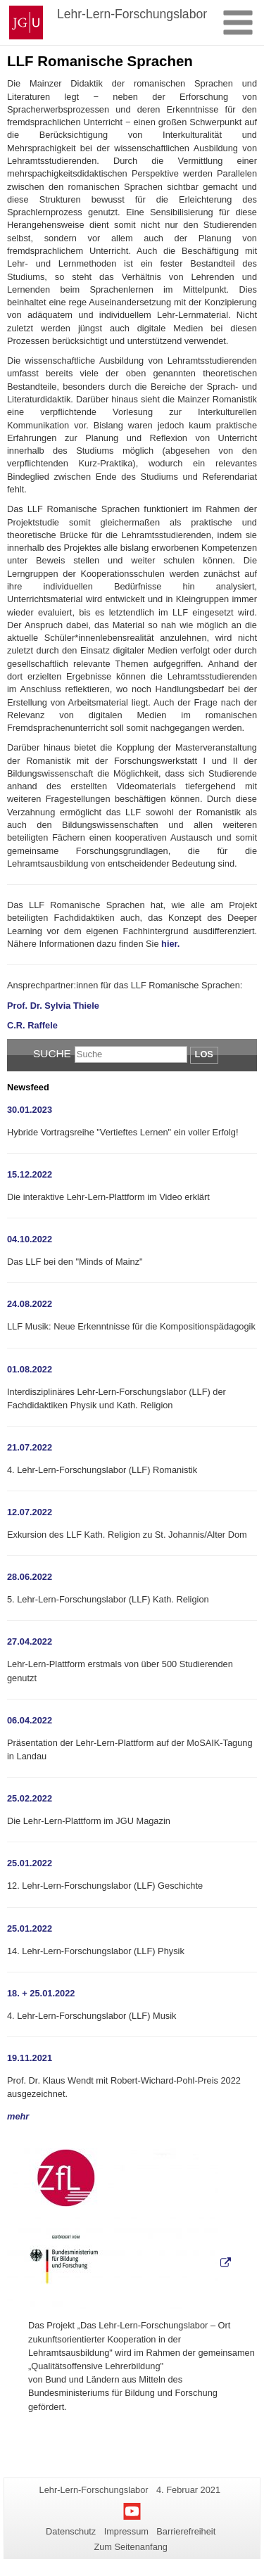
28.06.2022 (29, 1576)
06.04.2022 (29, 1720)
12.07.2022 (29, 1512)
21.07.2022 (29, 1447)
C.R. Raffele (32, 1025)
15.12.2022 (29, 1174)
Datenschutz (71, 2531)
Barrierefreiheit (185, 2531)
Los (204, 1054)
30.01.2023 (29, 1109)
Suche (52, 1053)
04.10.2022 (29, 1239)
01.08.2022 (29, 1369)
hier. (170, 943)
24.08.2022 (29, 1304)
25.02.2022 (29, 1798)
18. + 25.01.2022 (41, 1993)
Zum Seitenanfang (131, 2547)
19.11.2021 (29, 2058)
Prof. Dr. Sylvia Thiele (53, 1005)
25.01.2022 (29, 1863)
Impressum (126, 2531)
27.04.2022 (29, 1641)
